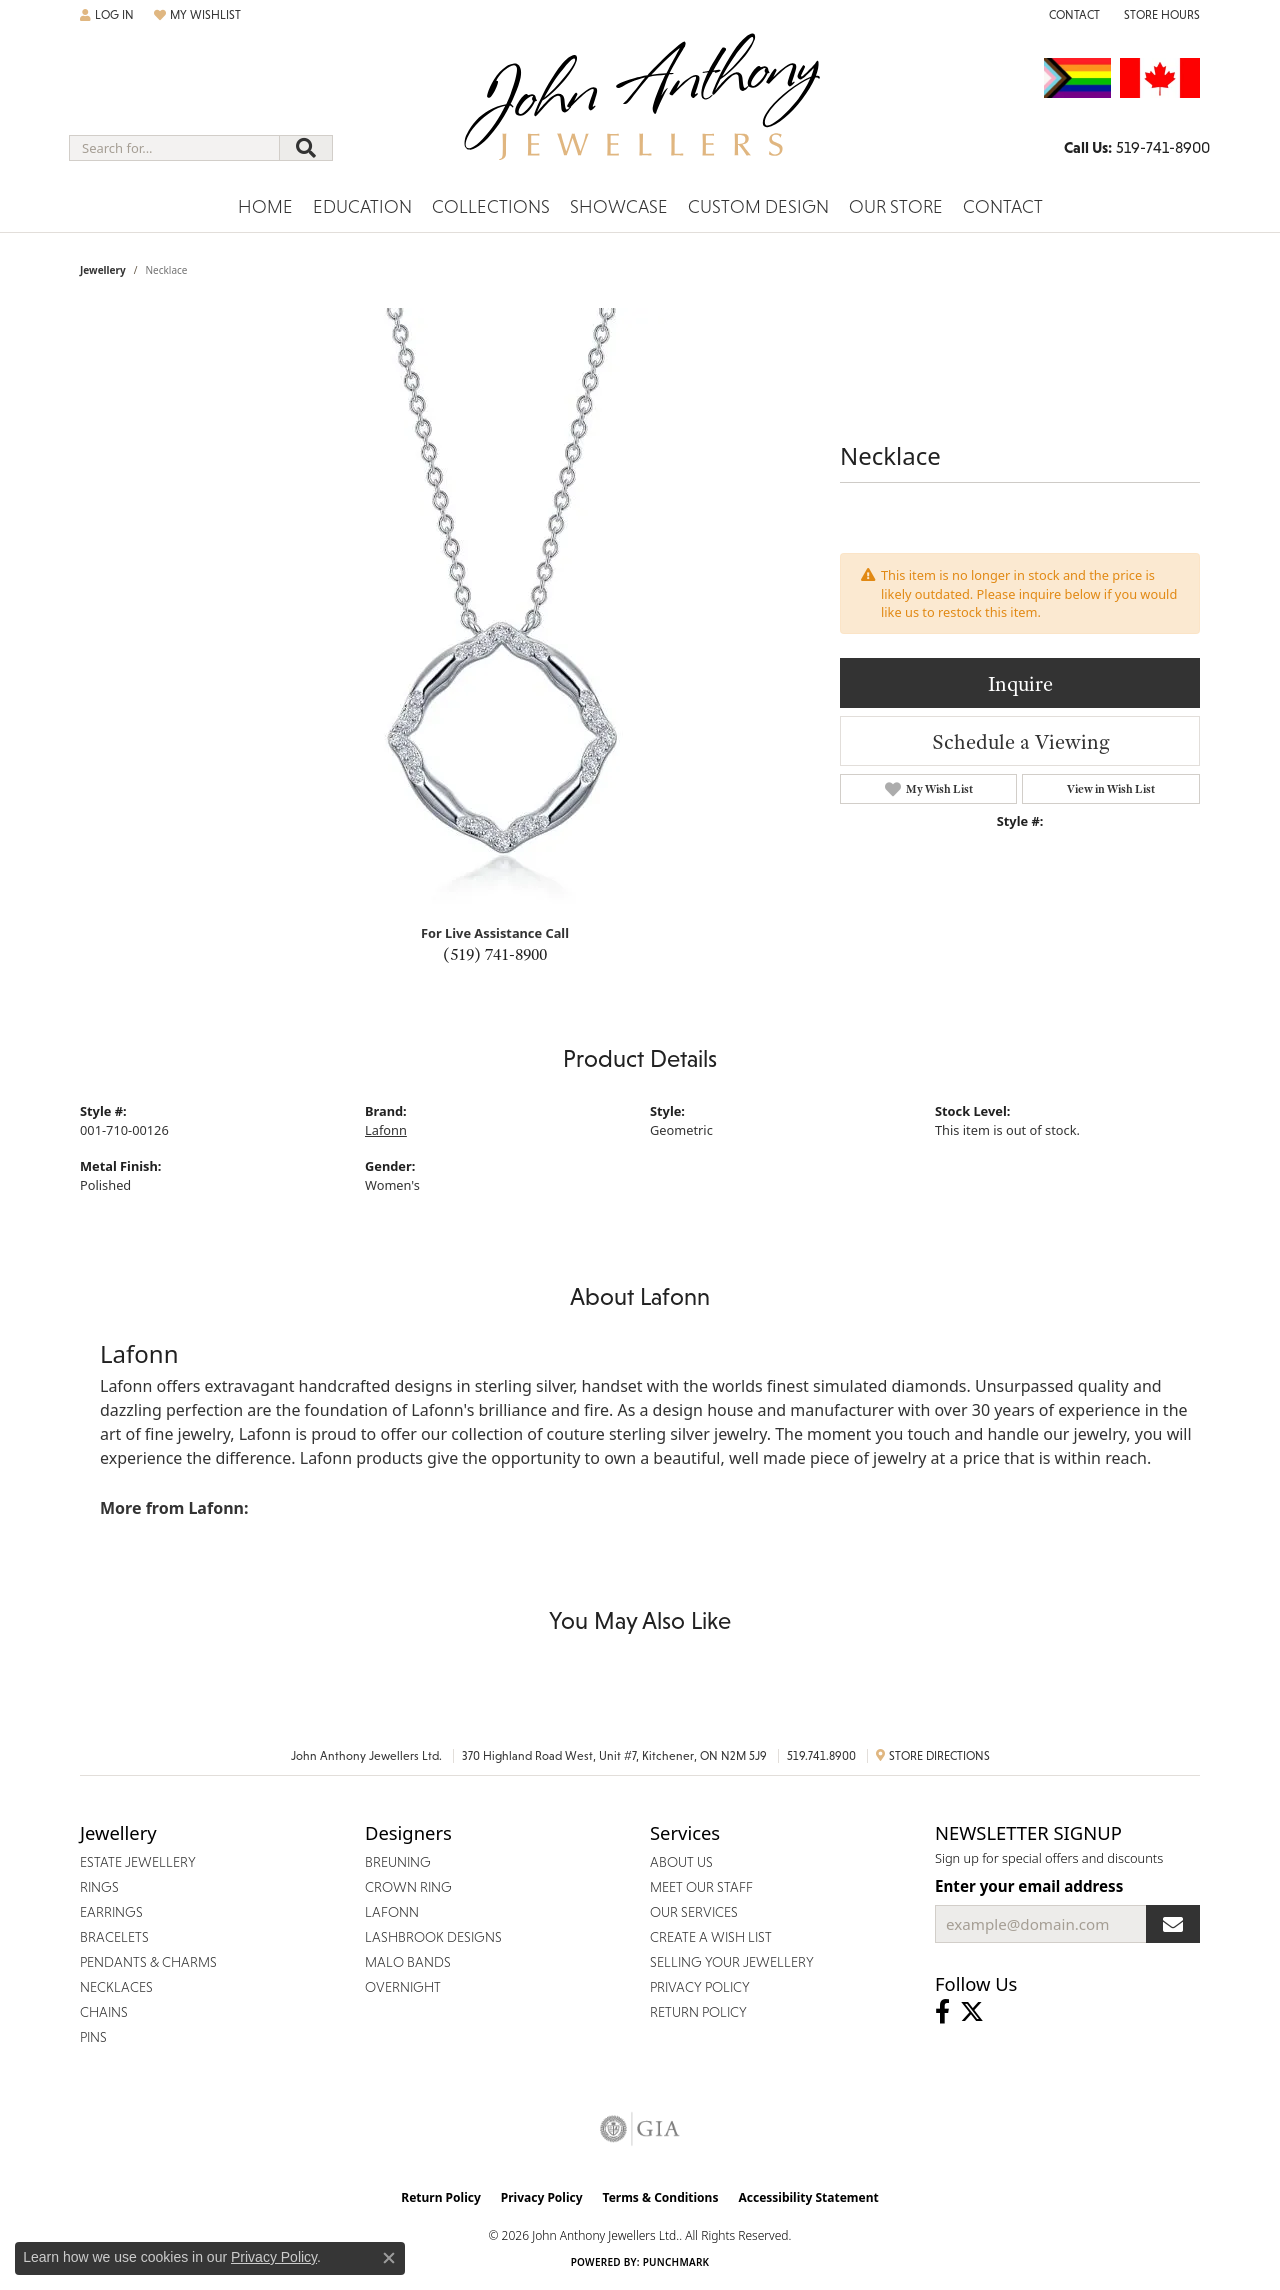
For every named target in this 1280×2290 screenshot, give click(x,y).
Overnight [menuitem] (403, 1987)
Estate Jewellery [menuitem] (138, 1862)
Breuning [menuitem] (398, 1862)
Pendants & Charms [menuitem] (148, 1962)
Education (362, 206)
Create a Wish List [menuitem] (711, 1937)
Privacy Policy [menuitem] (700, 1987)
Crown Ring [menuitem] (408, 1887)
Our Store (896, 206)
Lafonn (386, 1130)
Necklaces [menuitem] (116, 1987)
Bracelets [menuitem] (114, 1937)
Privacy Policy (542, 2197)
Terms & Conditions (661, 2197)
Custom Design (758, 206)
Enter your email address (1029, 1886)
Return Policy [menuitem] (698, 2012)
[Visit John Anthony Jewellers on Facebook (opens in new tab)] (942, 2012)
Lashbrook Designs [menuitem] (433, 1937)
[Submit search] (306, 148)
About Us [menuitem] (681, 1862)
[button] (107, 15)
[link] (1072, 15)
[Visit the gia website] (640, 2129)
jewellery (103, 270)
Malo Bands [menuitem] (408, 1962)
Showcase (619, 206)
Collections (491, 206)
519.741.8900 (821, 1756)
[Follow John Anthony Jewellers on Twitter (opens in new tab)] (972, 2012)
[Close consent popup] (389, 2258)
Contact (1003, 206)
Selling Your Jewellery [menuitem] (732, 1962)
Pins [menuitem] (93, 2037)
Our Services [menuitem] (694, 1912)
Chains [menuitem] (104, 2012)
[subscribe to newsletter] (1173, 1924)
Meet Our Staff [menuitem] (701, 1887)
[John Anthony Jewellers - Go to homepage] (640, 109)
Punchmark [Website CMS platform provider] (676, 2262)
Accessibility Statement (808, 2197)
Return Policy (441, 2197)
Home (265, 206)
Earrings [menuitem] (111, 1912)
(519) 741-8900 (495, 954)
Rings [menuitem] (99, 1887)
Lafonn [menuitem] (392, 1912)
